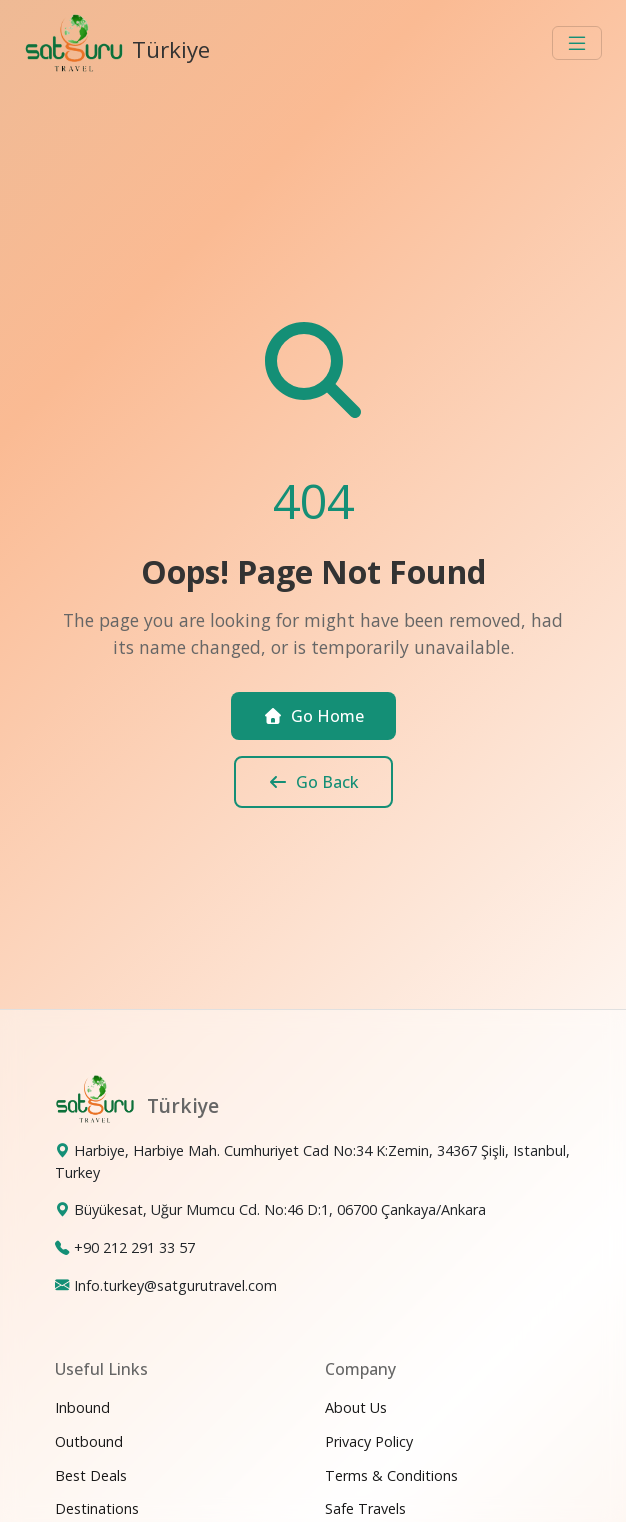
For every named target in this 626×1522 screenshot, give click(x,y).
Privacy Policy (369, 1441)
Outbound (89, 1441)
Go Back (313, 782)
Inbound (82, 1407)
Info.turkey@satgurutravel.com (175, 1285)
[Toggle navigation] (577, 43)
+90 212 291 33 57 (134, 1247)
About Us (356, 1407)
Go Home (313, 716)
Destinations (97, 1508)
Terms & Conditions (391, 1475)
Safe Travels (365, 1508)
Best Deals (91, 1475)
